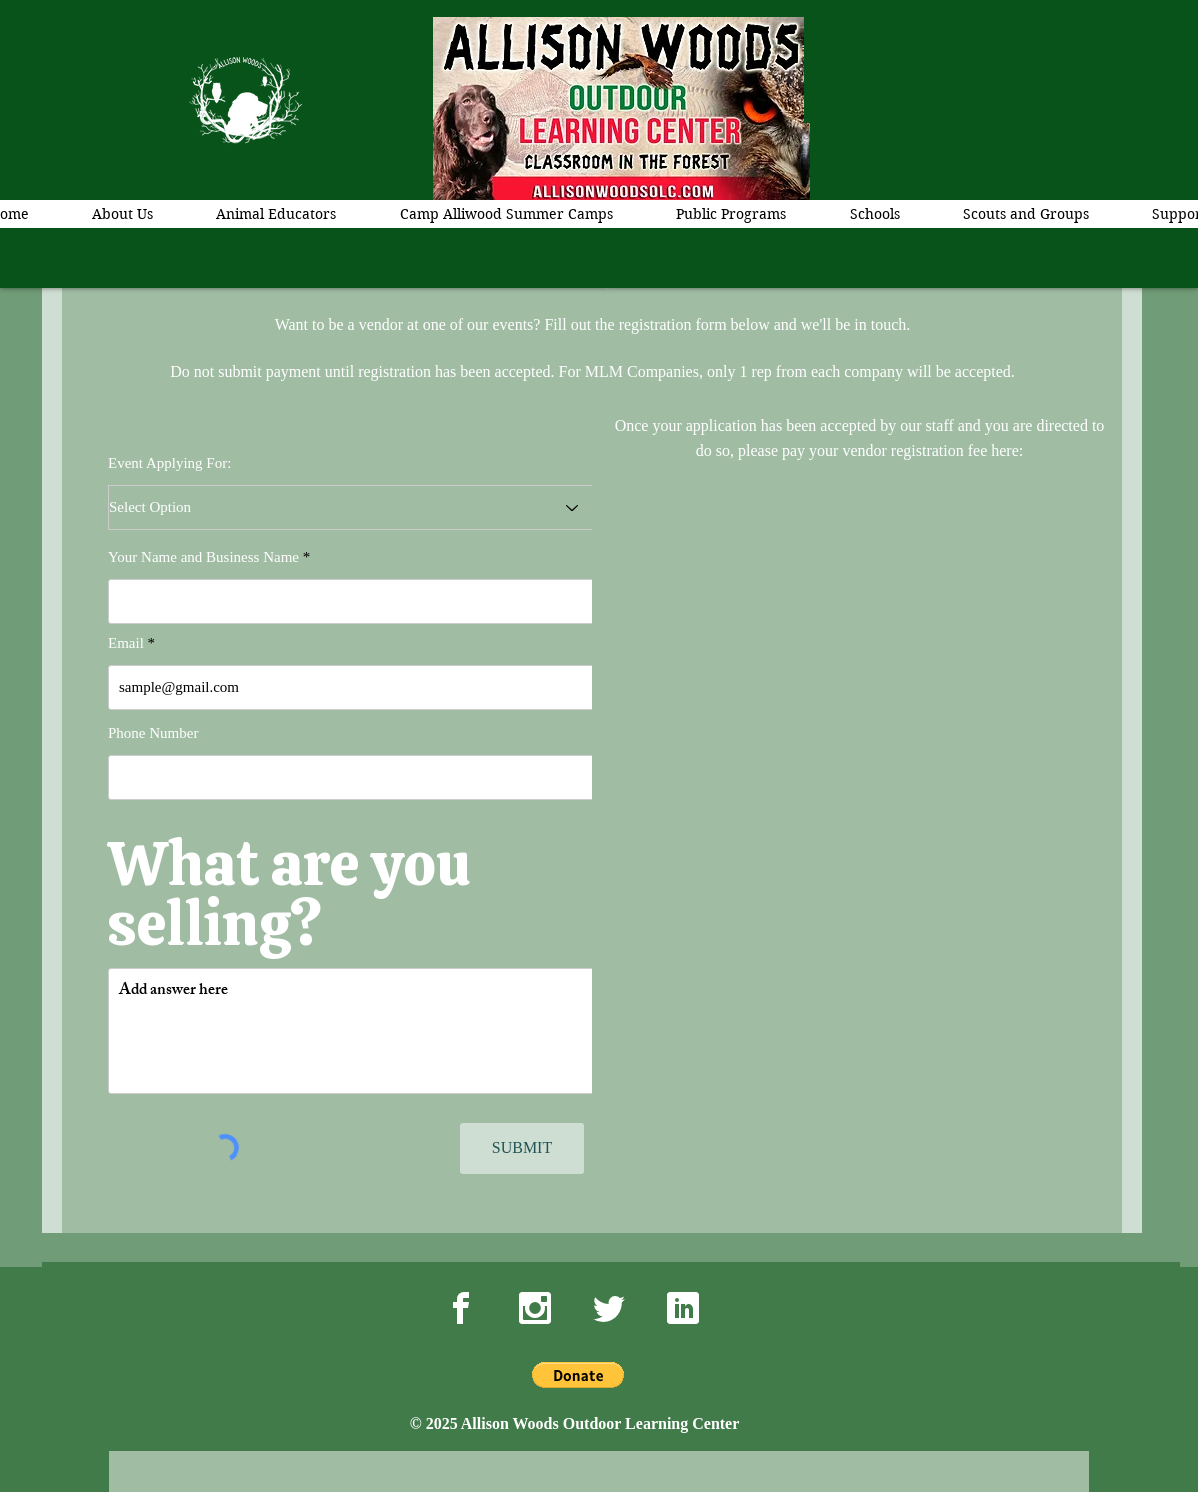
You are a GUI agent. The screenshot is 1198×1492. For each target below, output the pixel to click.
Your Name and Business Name (203, 557)
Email (126, 643)
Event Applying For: (169, 463)
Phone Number (153, 733)
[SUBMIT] (522, 1148)
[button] (578, 1375)
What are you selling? (289, 894)
